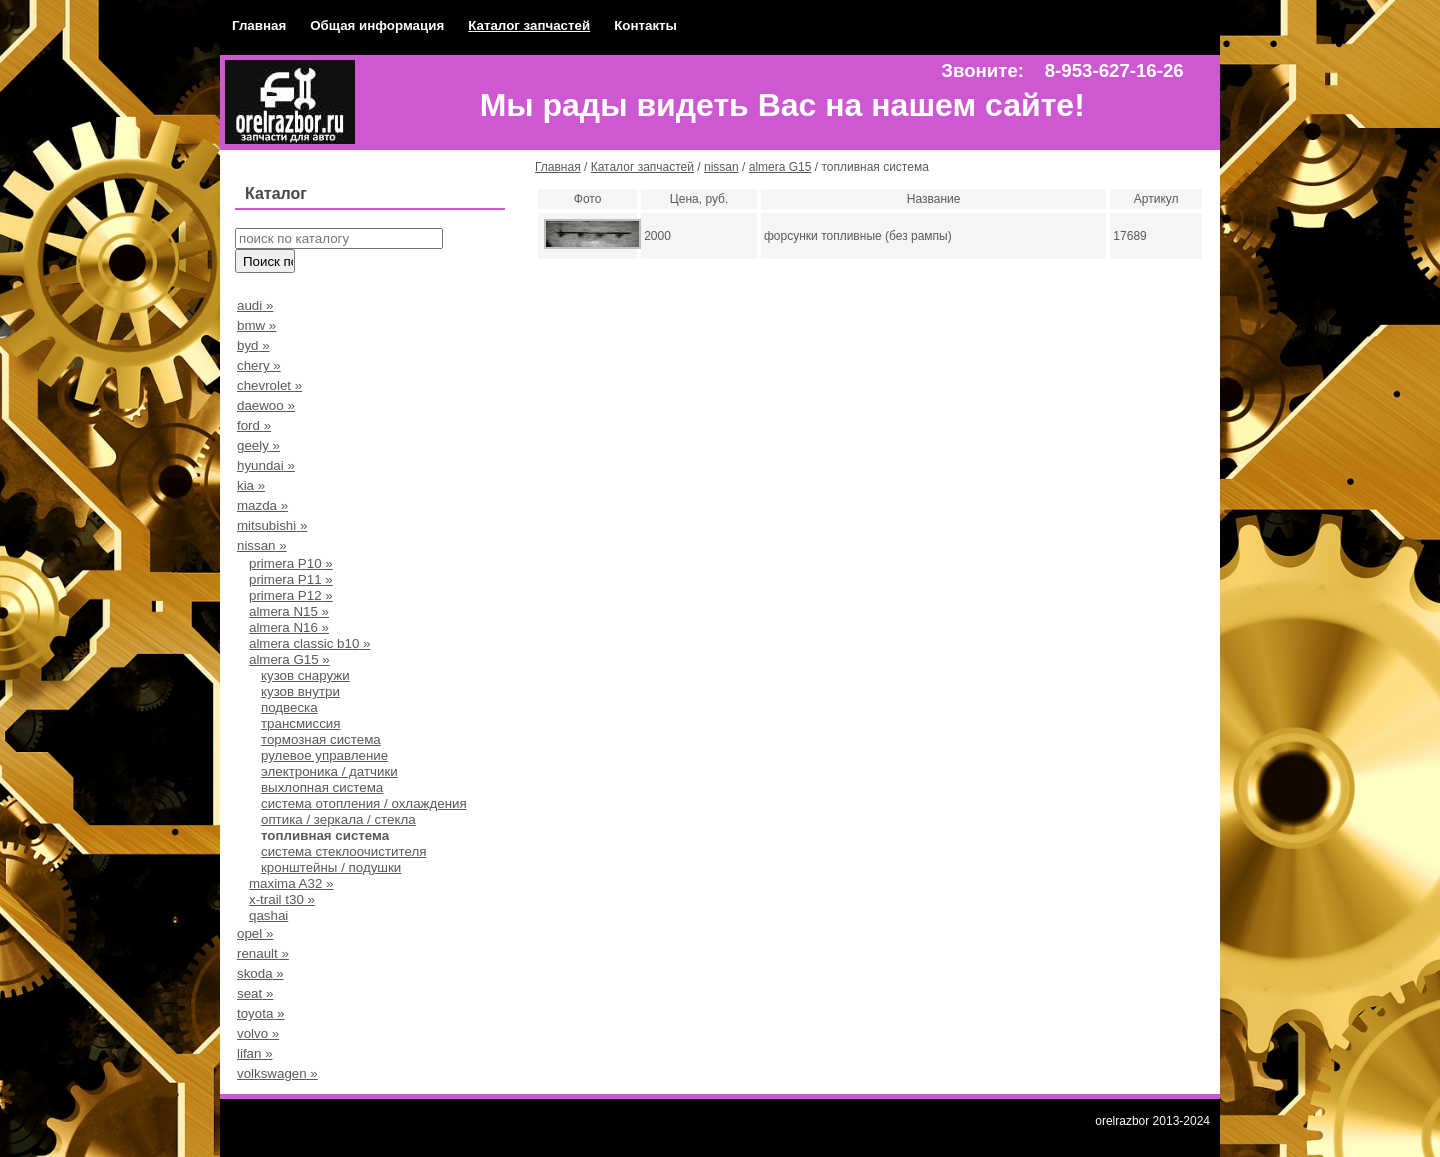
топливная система (325, 835)
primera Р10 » (291, 563)
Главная (259, 25)
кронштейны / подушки (331, 867)
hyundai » (266, 465)
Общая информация (377, 25)
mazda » (262, 505)
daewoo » (266, 405)
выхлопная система (322, 787)
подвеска (289, 707)
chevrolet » (269, 385)
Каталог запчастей (529, 25)
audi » (255, 305)
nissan (721, 167)
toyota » (260, 1013)
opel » (255, 933)
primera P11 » (291, 579)
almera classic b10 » (310, 643)
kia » (251, 485)
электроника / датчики (329, 771)
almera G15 (780, 167)
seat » (255, 993)
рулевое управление (324, 755)
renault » (263, 953)
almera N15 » (289, 611)
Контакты (645, 25)
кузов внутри (300, 691)
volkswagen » (277, 1073)
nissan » (262, 545)
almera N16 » (289, 627)
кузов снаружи (305, 675)
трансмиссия (301, 723)
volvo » (258, 1033)
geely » (258, 445)
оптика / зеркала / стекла (338, 819)
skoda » (260, 973)
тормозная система (321, 739)
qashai (268, 915)
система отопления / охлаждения (364, 803)
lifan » (255, 1053)
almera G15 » (289, 659)
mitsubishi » (272, 525)
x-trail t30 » (282, 899)
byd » (253, 345)
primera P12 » (291, 595)
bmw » (256, 325)
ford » (254, 425)
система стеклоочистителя (343, 851)
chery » (259, 365)
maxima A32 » (291, 883)
